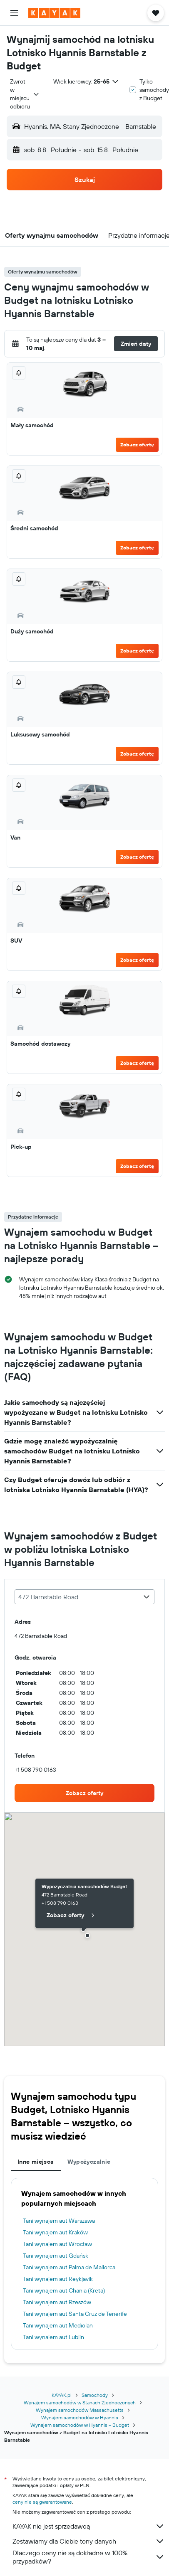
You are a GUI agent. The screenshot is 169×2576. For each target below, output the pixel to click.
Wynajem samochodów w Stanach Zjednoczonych (80, 2402)
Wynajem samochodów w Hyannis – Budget (79, 2425)
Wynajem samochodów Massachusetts (80, 2410)
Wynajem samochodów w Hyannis (79, 2417)
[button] (14, 13)
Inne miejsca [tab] (35, 2161)
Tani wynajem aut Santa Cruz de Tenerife (75, 2313)
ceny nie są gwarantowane (42, 2502)
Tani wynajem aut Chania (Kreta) (64, 2290)
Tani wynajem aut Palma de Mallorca (69, 2267)
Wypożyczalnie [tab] (89, 2161)
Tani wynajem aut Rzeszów (57, 2302)
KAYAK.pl (62, 2395)
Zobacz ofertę (137, 444)
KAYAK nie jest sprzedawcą (88, 2526)
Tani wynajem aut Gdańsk (55, 2255)
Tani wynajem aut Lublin (53, 2337)
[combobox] (25, 94)
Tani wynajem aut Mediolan (58, 2325)
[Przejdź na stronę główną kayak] (54, 13)
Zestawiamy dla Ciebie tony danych (88, 2541)
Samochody (95, 2395)
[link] (84, 1793)
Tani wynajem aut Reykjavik (58, 2279)
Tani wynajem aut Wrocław (57, 2244)
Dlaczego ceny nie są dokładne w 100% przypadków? (88, 2557)
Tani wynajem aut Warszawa (59, 2220)
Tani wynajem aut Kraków (55, 2232)
